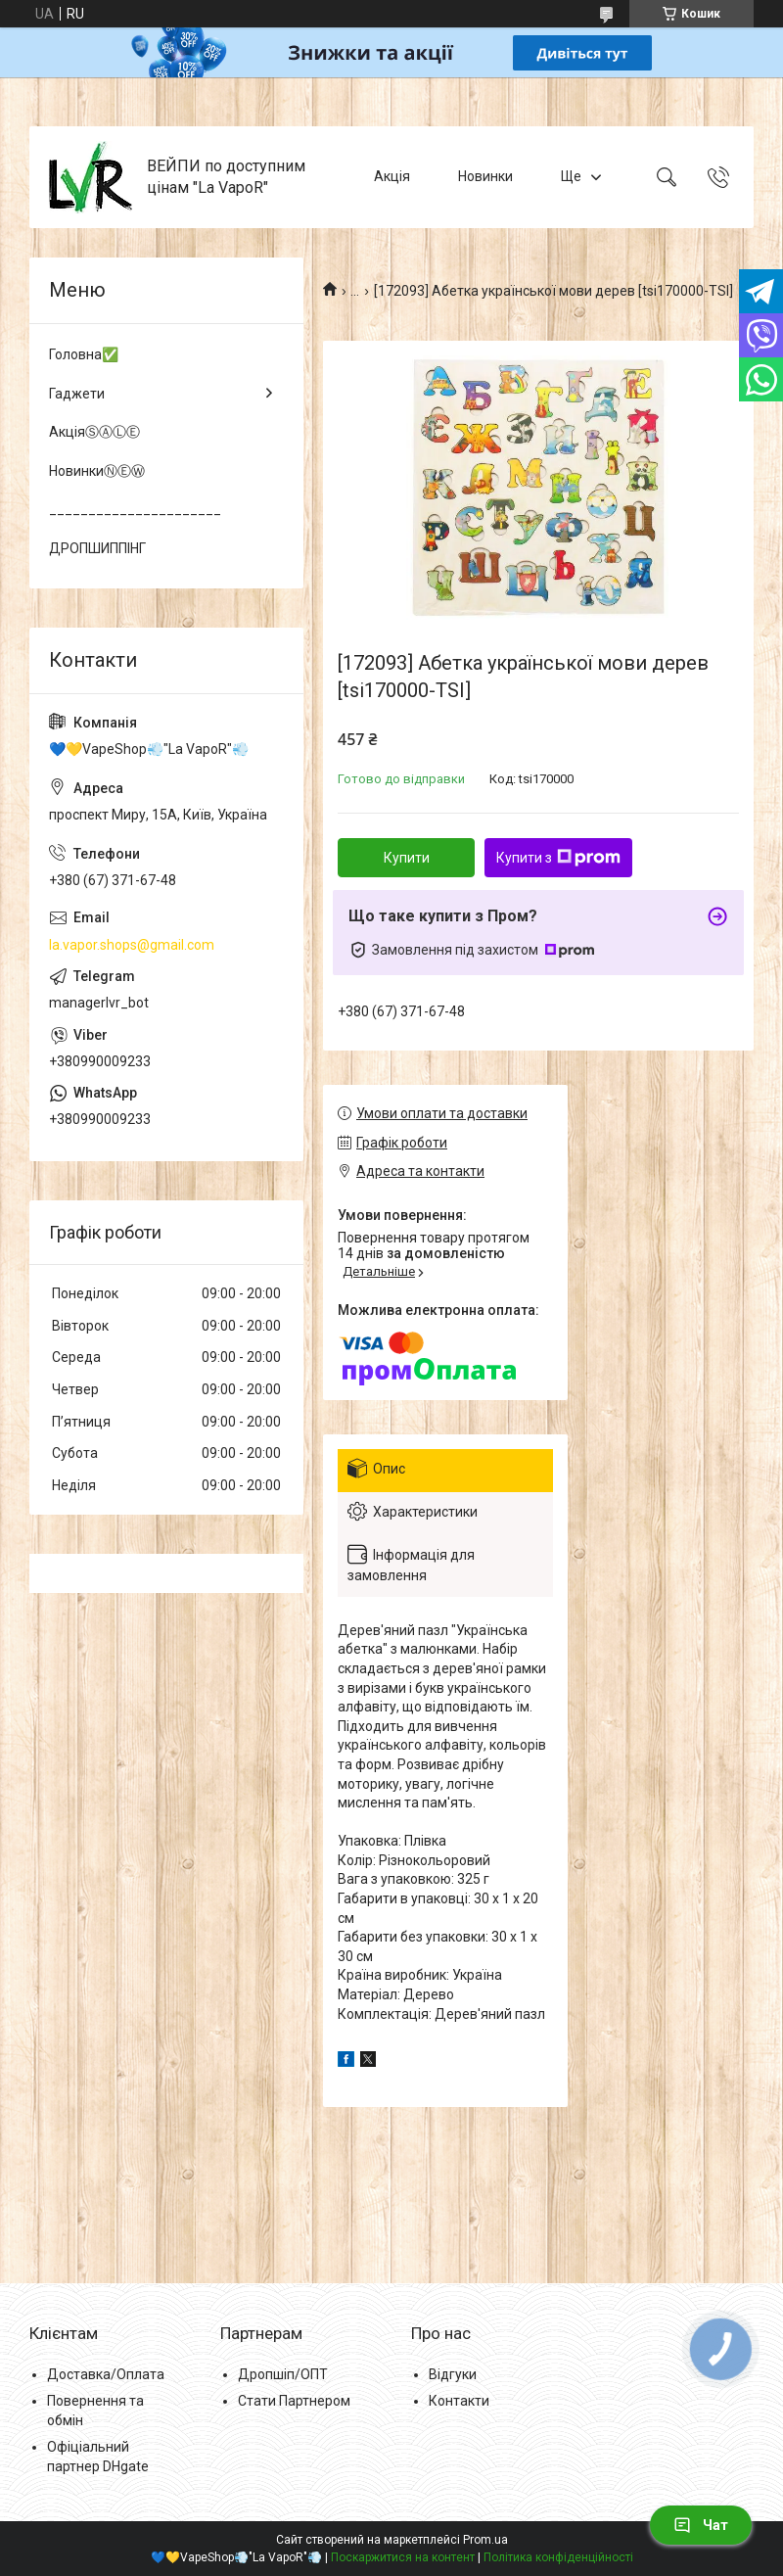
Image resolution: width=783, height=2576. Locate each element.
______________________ (135, 509)
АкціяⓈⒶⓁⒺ (94, 432)
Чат (700, 2525)
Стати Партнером (294, 2401)
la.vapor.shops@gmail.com (131, 945)
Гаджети (77, 393)
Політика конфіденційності (558, 2557)
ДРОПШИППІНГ (97, 548)
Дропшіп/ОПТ (283, 2374)
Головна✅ (83, 354)
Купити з (558, 857)
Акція (392, 176)
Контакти (459, 2401)
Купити (407, 858)
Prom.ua (485, 2540)
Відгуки (453, 2374)
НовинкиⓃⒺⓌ (97, 471)
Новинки (485, 176)
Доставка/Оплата (105, 2374)
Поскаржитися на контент (403, 2557)
